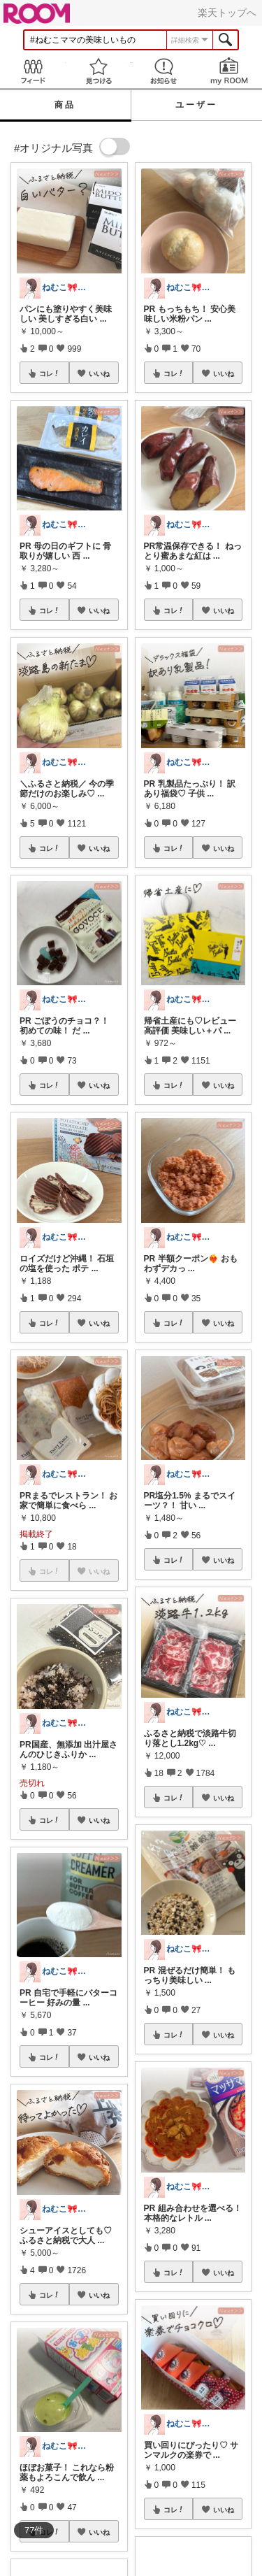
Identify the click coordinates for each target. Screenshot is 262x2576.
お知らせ (164, 71)
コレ (49, 373)
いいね (99, 373)
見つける (98, 71)
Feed (33, 71)
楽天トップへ (227, 12)
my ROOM (229, 71)
